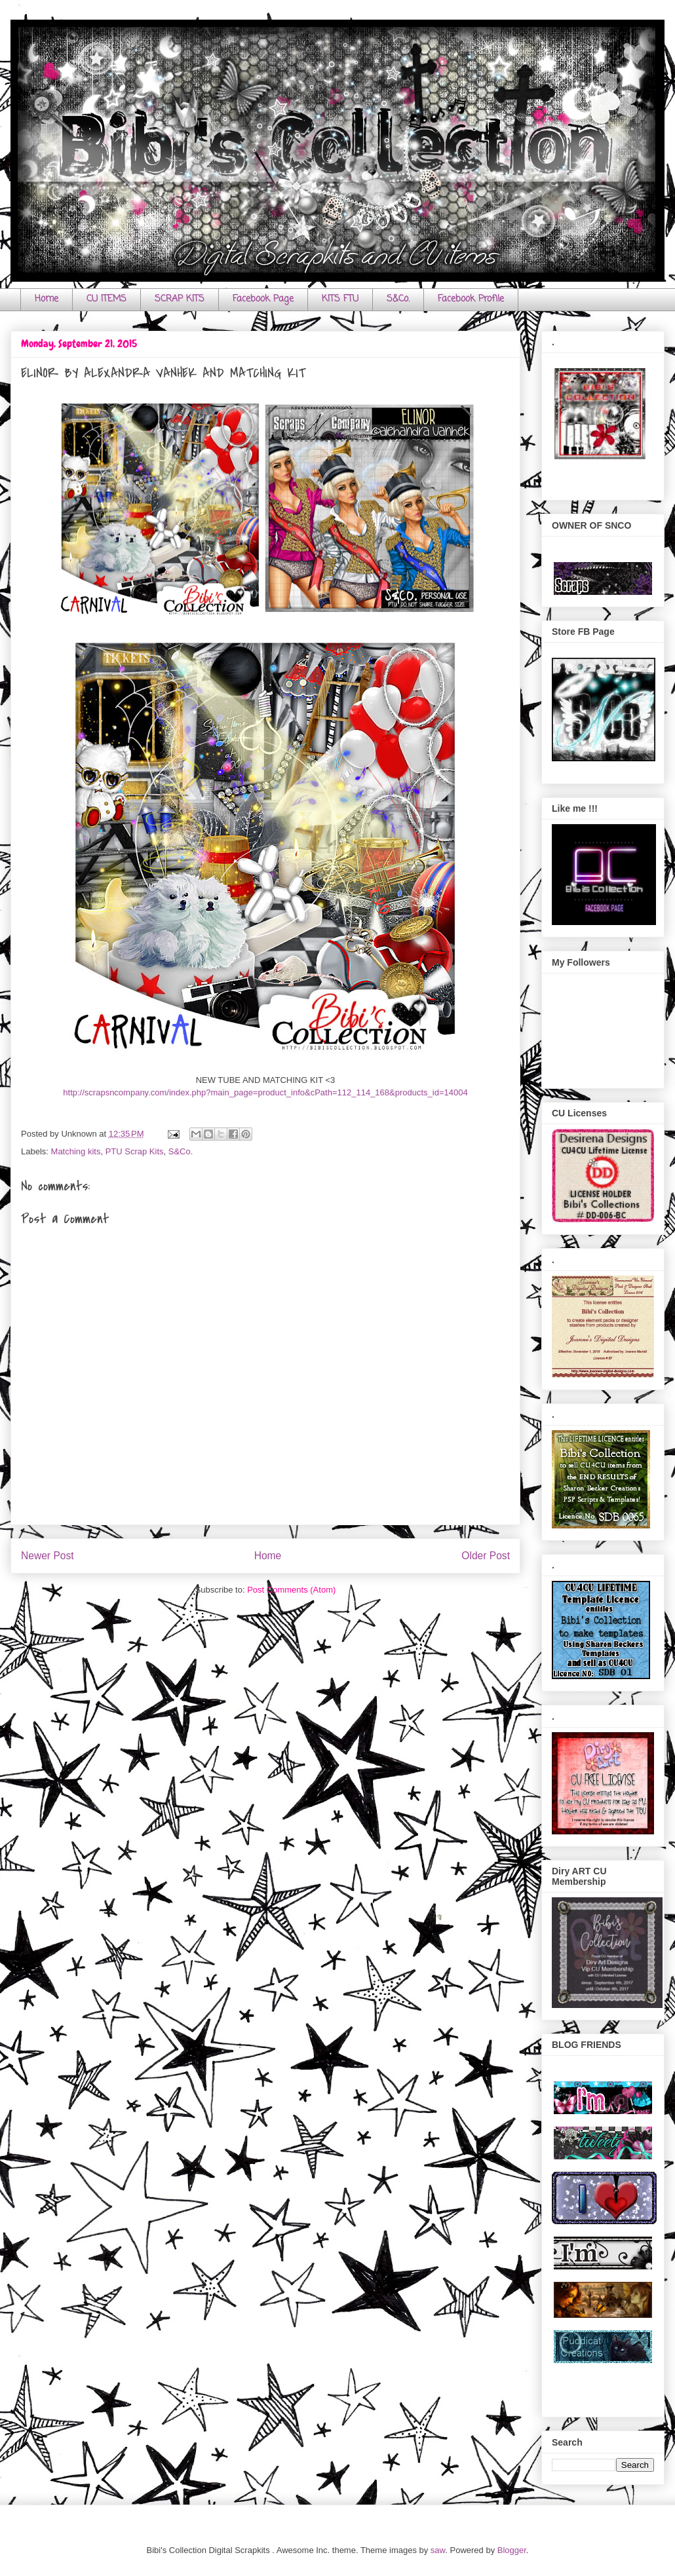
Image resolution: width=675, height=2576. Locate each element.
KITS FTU (340, 299)
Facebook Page (263, 299)
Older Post (485, 1555)
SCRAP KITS (179, 299)
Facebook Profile (471, 299)
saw (438, 2550)
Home (46, 299)
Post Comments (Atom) (291, 1590)
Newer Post (47, 1555)
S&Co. (398, 299)
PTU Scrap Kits (135, 1151)
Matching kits (76, 1151)
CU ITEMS (106, 299)
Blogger (511, 2550)
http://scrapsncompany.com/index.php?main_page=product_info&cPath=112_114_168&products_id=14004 (265, 1092)
